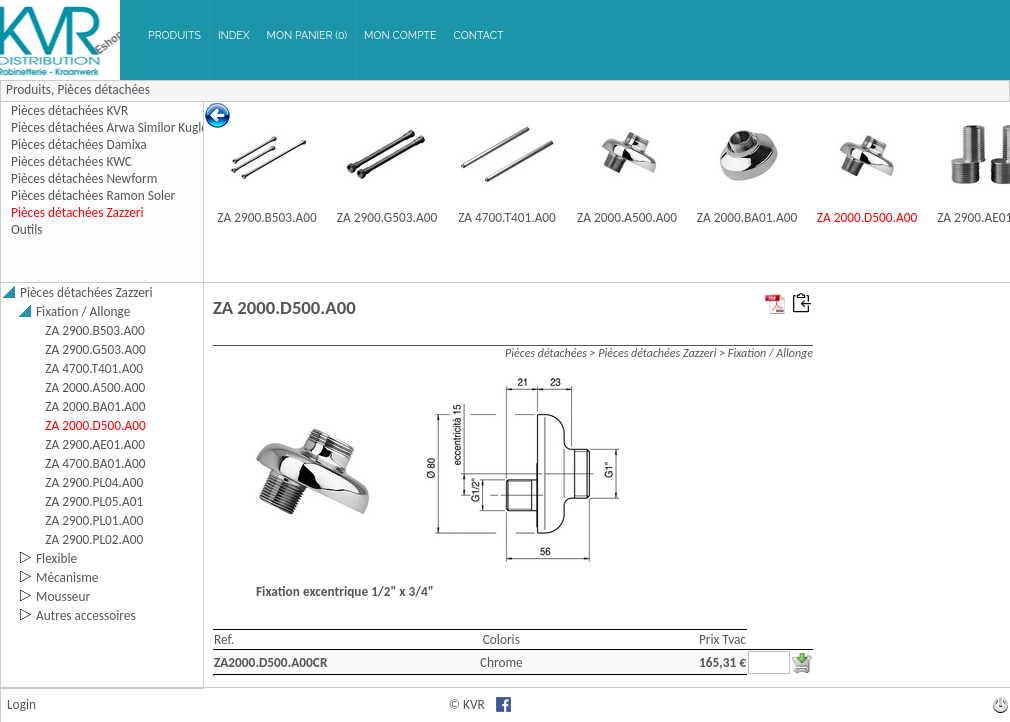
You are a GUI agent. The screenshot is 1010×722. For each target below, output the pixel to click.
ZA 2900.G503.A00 (387, 217)
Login (21, 704)
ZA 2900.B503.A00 (266, 217)
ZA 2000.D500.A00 (867, 217)
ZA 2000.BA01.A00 (747, 217)
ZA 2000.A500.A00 (627, 217)
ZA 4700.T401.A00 (507, 217)
